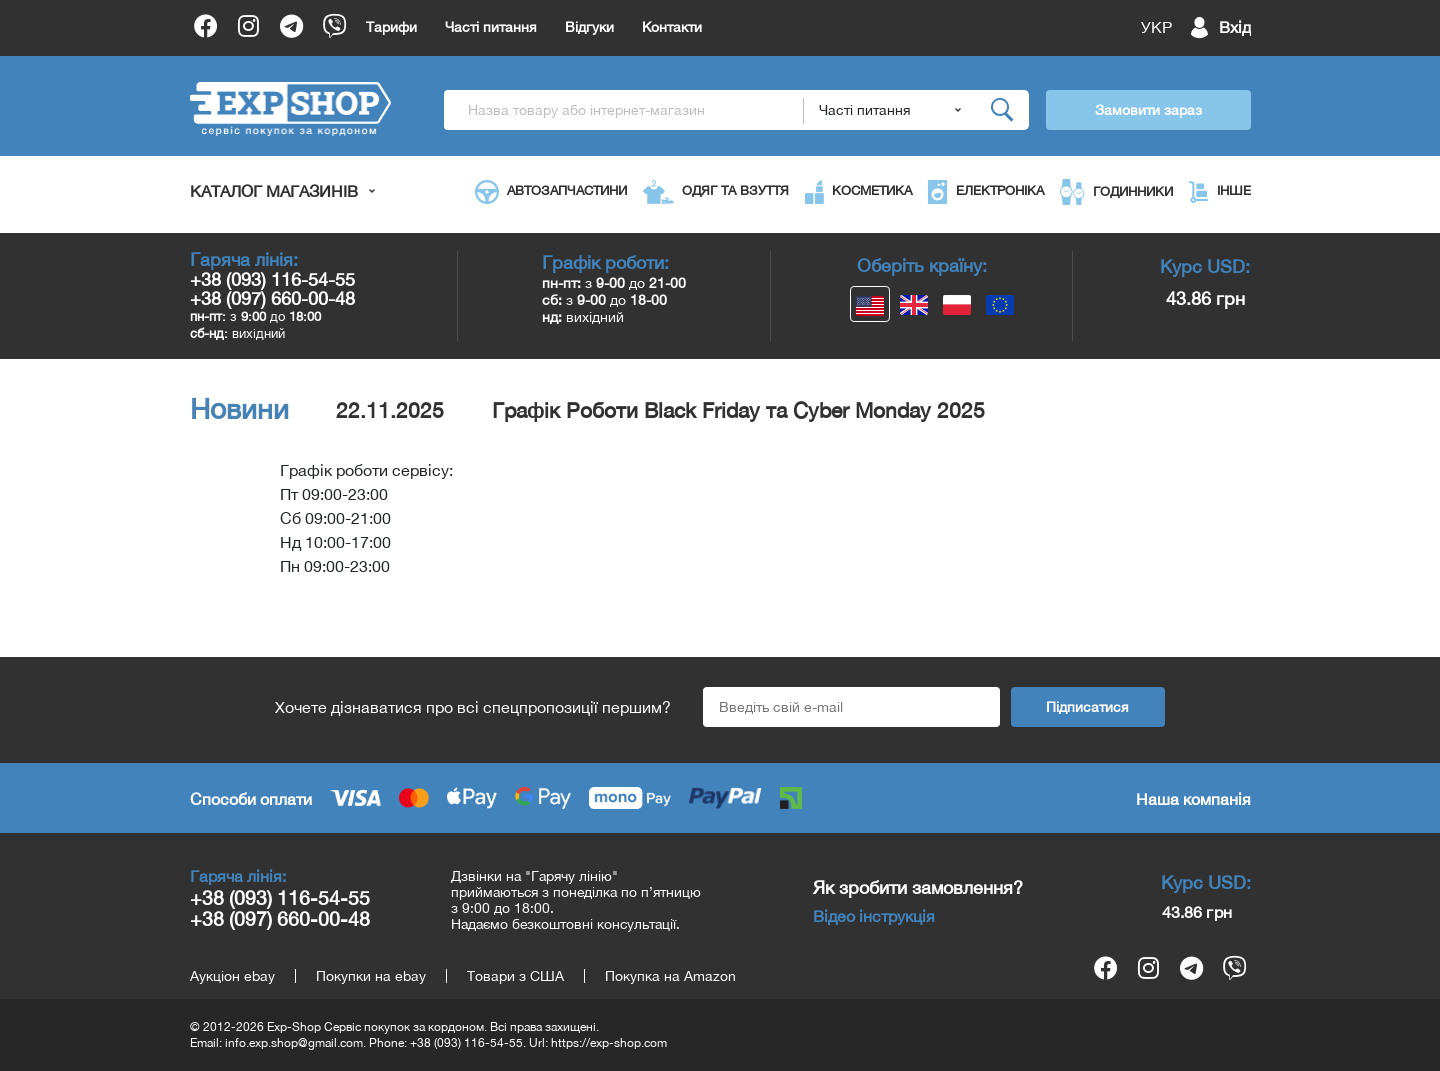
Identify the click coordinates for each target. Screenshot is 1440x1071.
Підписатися (1087, 707)
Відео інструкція (874, 916)
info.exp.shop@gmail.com (294, 1043)
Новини (239, 409)
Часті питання (491, 27)
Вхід (1235, 27)
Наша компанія (1193, 799)
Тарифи (391, 27)
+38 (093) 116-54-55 (272, 279)
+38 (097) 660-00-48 (272, 298)
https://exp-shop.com (609, 1043)
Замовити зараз (1148, 110)
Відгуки (589, 27)
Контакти (672, 27)
